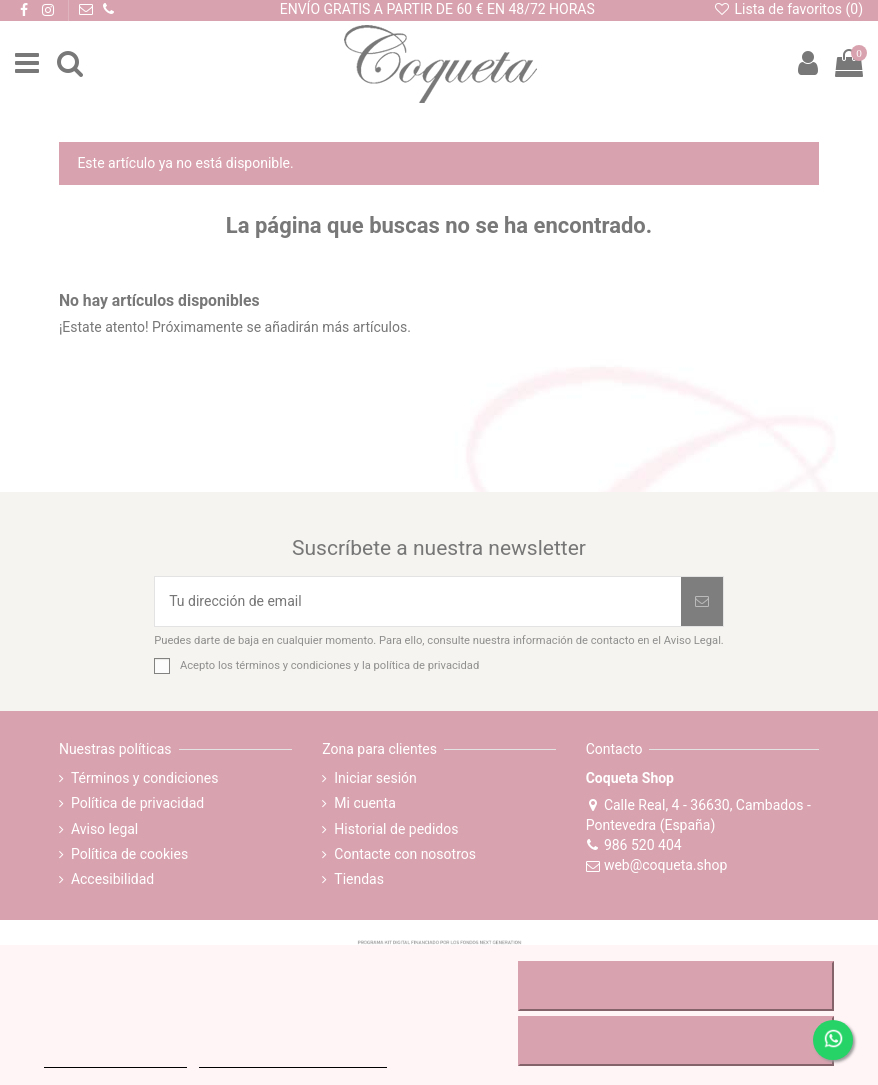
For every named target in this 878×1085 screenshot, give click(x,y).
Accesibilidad (112, 879)
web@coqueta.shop (657, 865)
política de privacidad (427, 665)
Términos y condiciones (144, 778)
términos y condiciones (293, 665)
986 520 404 (634, 845)
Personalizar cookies (293, 1058)
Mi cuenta (365, 803)
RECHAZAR (676, 986)
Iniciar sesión (375, 778)
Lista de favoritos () (788, 9)
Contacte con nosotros (405, 854)
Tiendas (359, 879)
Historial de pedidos (396, 829)
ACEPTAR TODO (676, 1041)
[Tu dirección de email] (418, 601)
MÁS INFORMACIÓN (115, 1058)
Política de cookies (129, 854)
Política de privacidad (137, 803)
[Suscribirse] (702, 601)
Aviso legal (104, 829)
